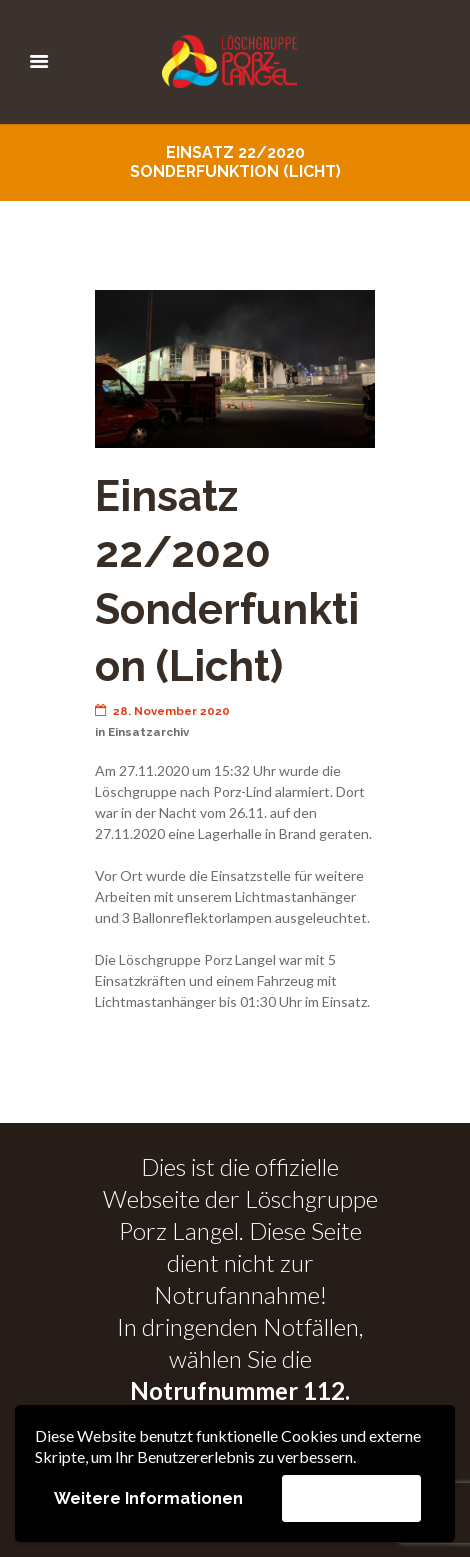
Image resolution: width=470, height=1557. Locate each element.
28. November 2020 (162, 711)
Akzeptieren (351, 1497)
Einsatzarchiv (148, 732)
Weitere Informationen (148, 1498)
